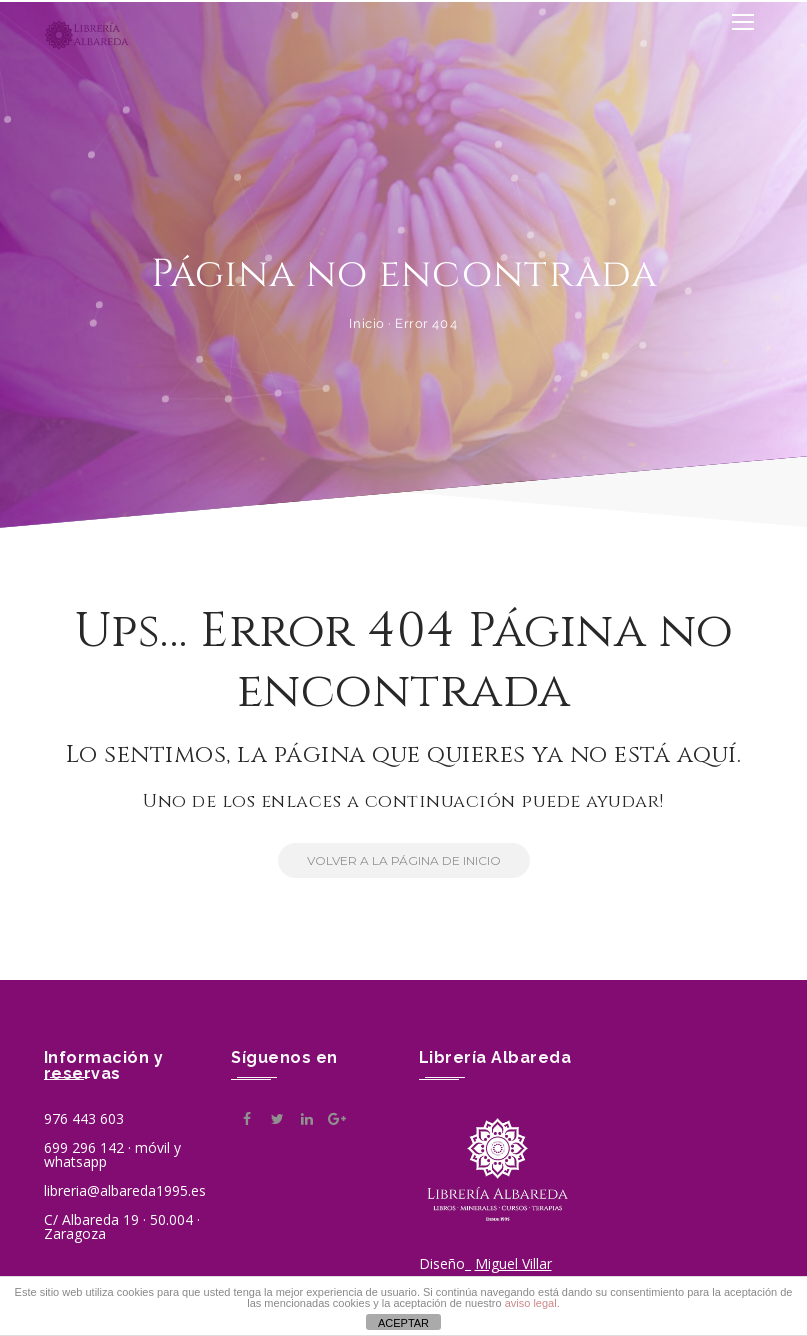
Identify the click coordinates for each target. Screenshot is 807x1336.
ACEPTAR (403, 1323)
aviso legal (531, 1303)
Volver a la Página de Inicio (389, 860)
